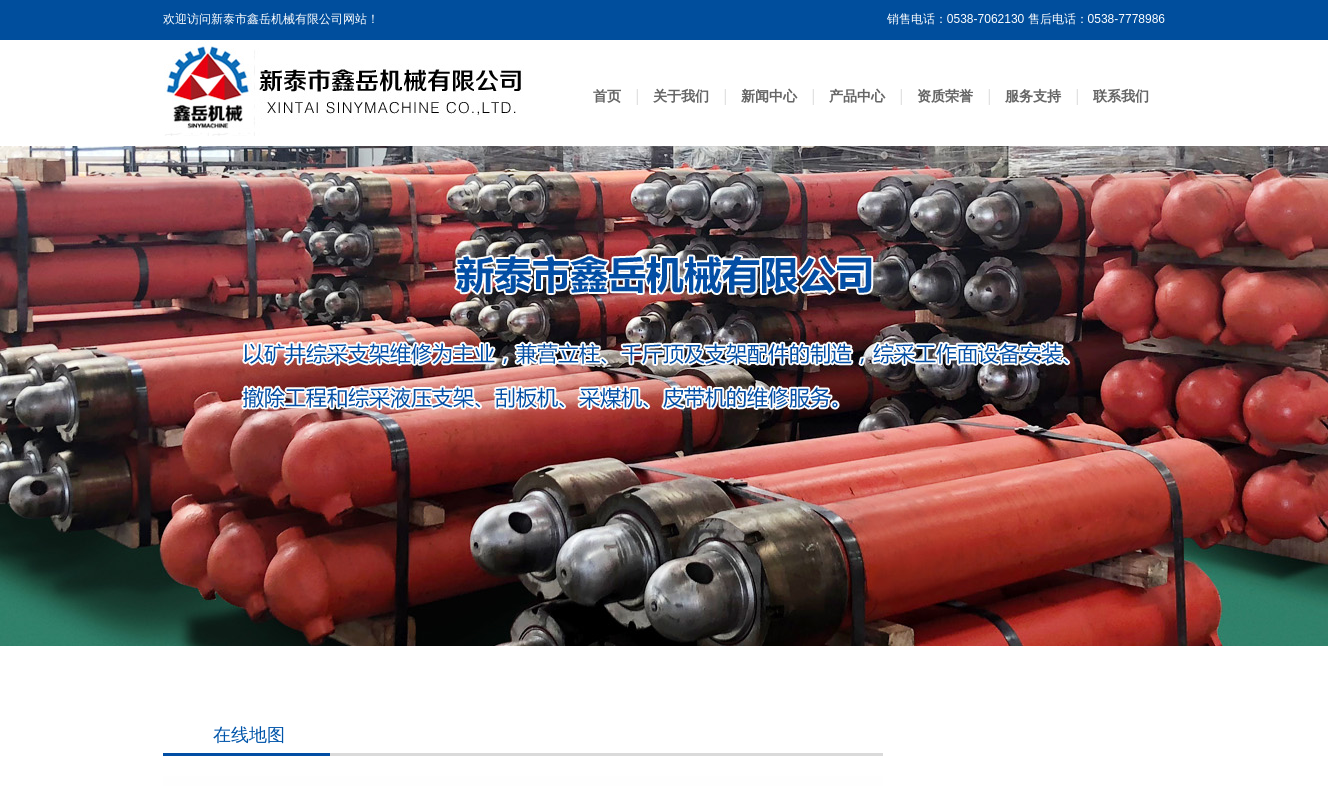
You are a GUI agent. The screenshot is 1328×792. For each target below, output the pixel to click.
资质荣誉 (945, 96)
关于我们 (681, 96)
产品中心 (857, 96)
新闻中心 (769, 96)
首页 (607, 96)
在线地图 (249, 735)
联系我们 (1121, 96)
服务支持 (1033, 96)
